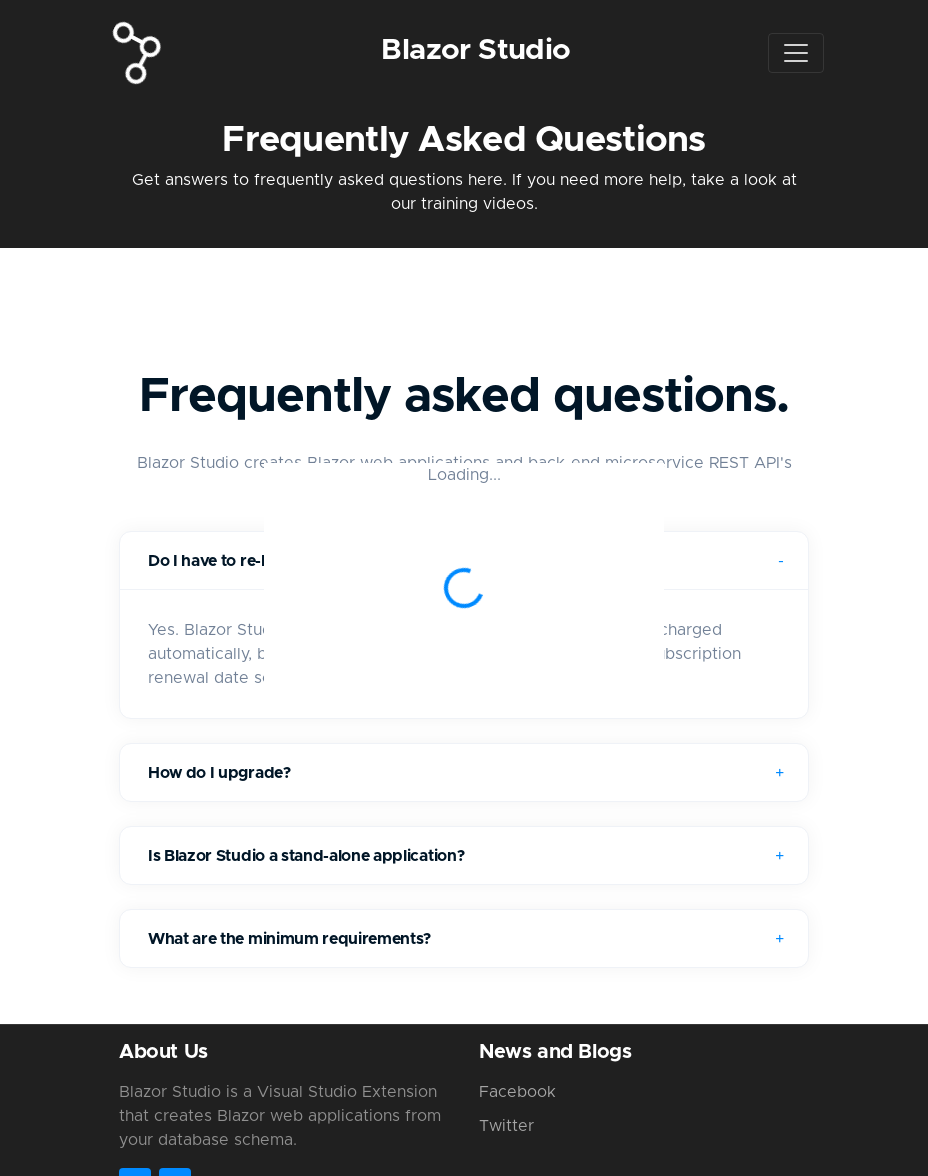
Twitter (506, 1126)
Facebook (517, 1092)
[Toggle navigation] (796, 53)
